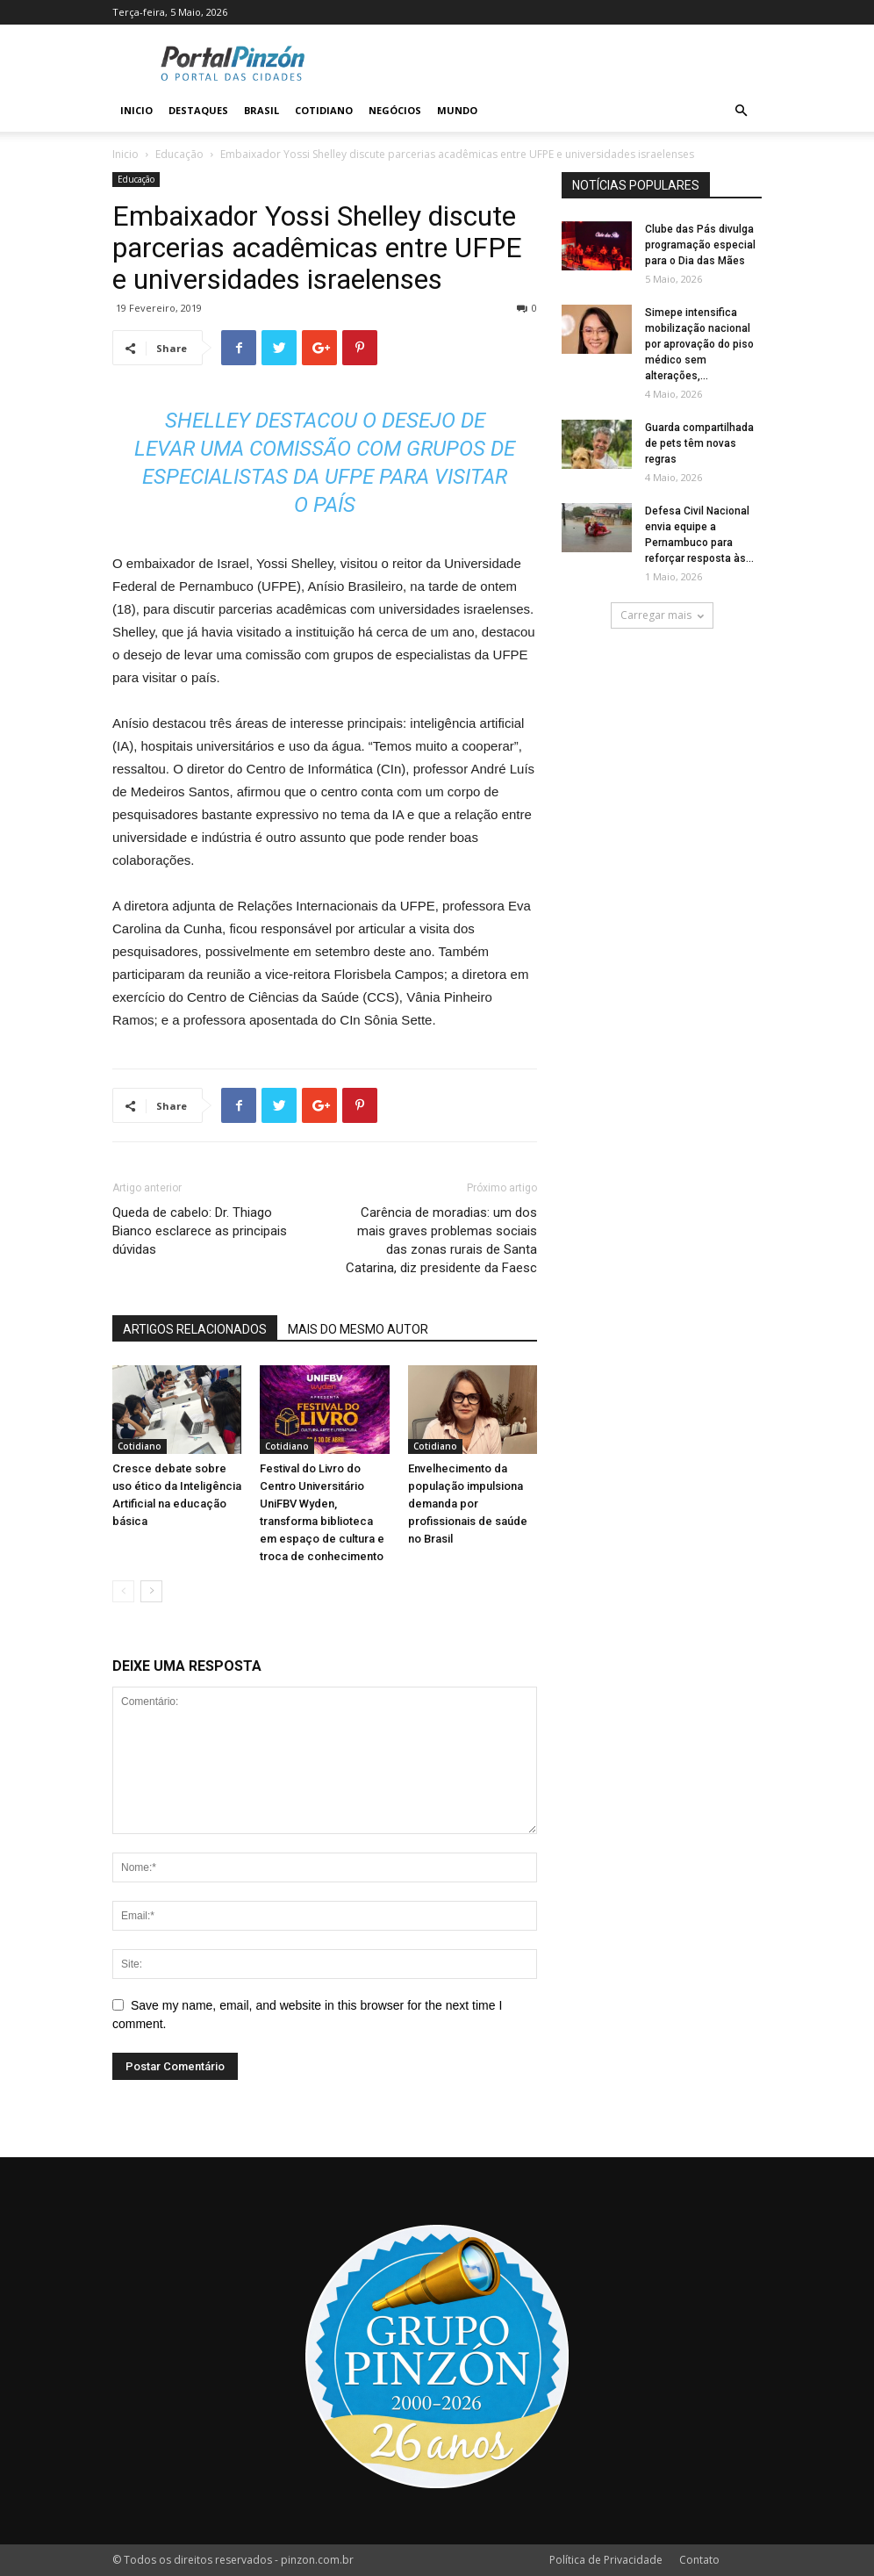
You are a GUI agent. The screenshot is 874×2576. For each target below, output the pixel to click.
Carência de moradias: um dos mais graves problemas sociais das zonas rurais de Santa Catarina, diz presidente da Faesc (441, 1240)
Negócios (395, 110)
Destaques (198, 110)
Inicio (136, 110)
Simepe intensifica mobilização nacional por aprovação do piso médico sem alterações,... (699, 344)
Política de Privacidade (606, 2559)
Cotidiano (324, 110)
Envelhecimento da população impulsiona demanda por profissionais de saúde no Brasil (467, 1503)
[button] (741, 111)
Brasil (261, 110)
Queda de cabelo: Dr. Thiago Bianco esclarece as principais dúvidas (199, 1231)
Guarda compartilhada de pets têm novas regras (699, 443)
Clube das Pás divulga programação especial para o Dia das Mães (700, 245)
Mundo (457, 110)
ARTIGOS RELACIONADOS (195, 1329)
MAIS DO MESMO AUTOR (358, 1329)
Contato (699, 2559)
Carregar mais (662, 615)
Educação (179, 154)
